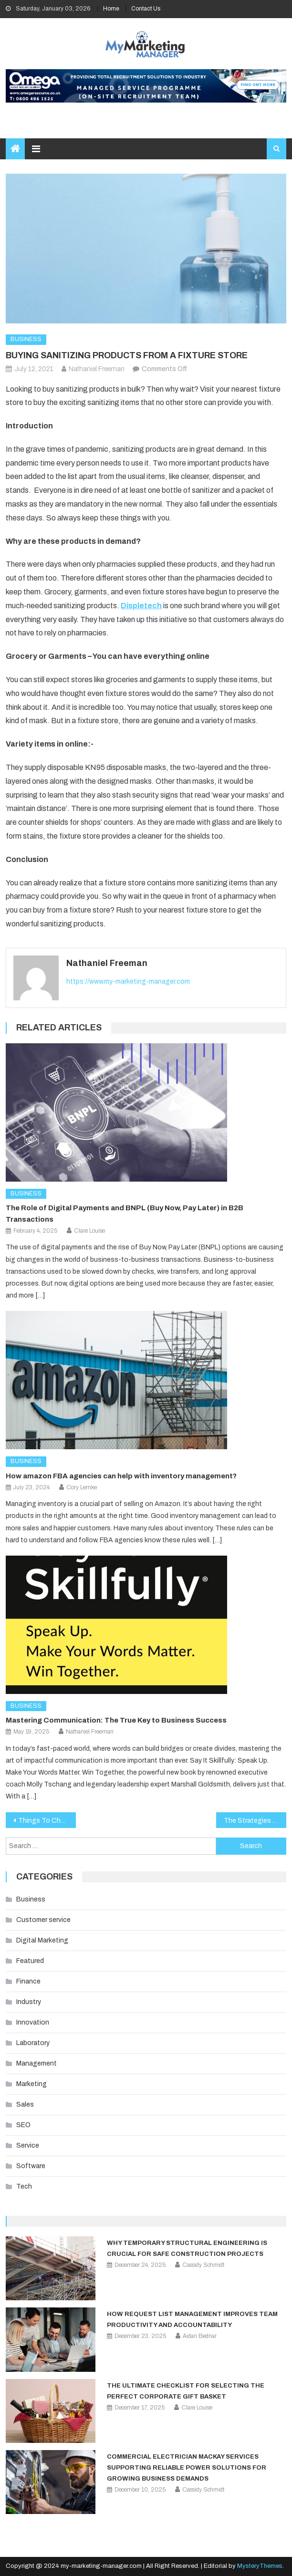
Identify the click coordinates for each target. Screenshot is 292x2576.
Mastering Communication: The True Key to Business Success (116, 1720)
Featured (30, 1960)
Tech (24, 2186)
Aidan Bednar (200, 2336)
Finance (28, 1981)
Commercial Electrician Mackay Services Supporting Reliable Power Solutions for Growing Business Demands (186, 2467)
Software (30, 2166)
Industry (28, 2001)
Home (111, 8)
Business (26, 339)
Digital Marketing (42, 1940)
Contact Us (145, 8)
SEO (23, 2125)
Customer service (43, 1919)
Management (36, 2063)
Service (27, 2145)
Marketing (31, 2084)
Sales (25, 2104)
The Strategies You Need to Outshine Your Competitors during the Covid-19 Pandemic (255, 1820)
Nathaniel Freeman (97, 369)
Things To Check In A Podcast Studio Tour (47, 1820)
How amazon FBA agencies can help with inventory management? (121, 1476)
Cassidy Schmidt (203, 2265)
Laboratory (33, 2042)
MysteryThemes (259, 2566)
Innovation (32, 2022)
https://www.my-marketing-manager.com (128, 981)
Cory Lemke (81, 1487)
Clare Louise (89, 1230)
